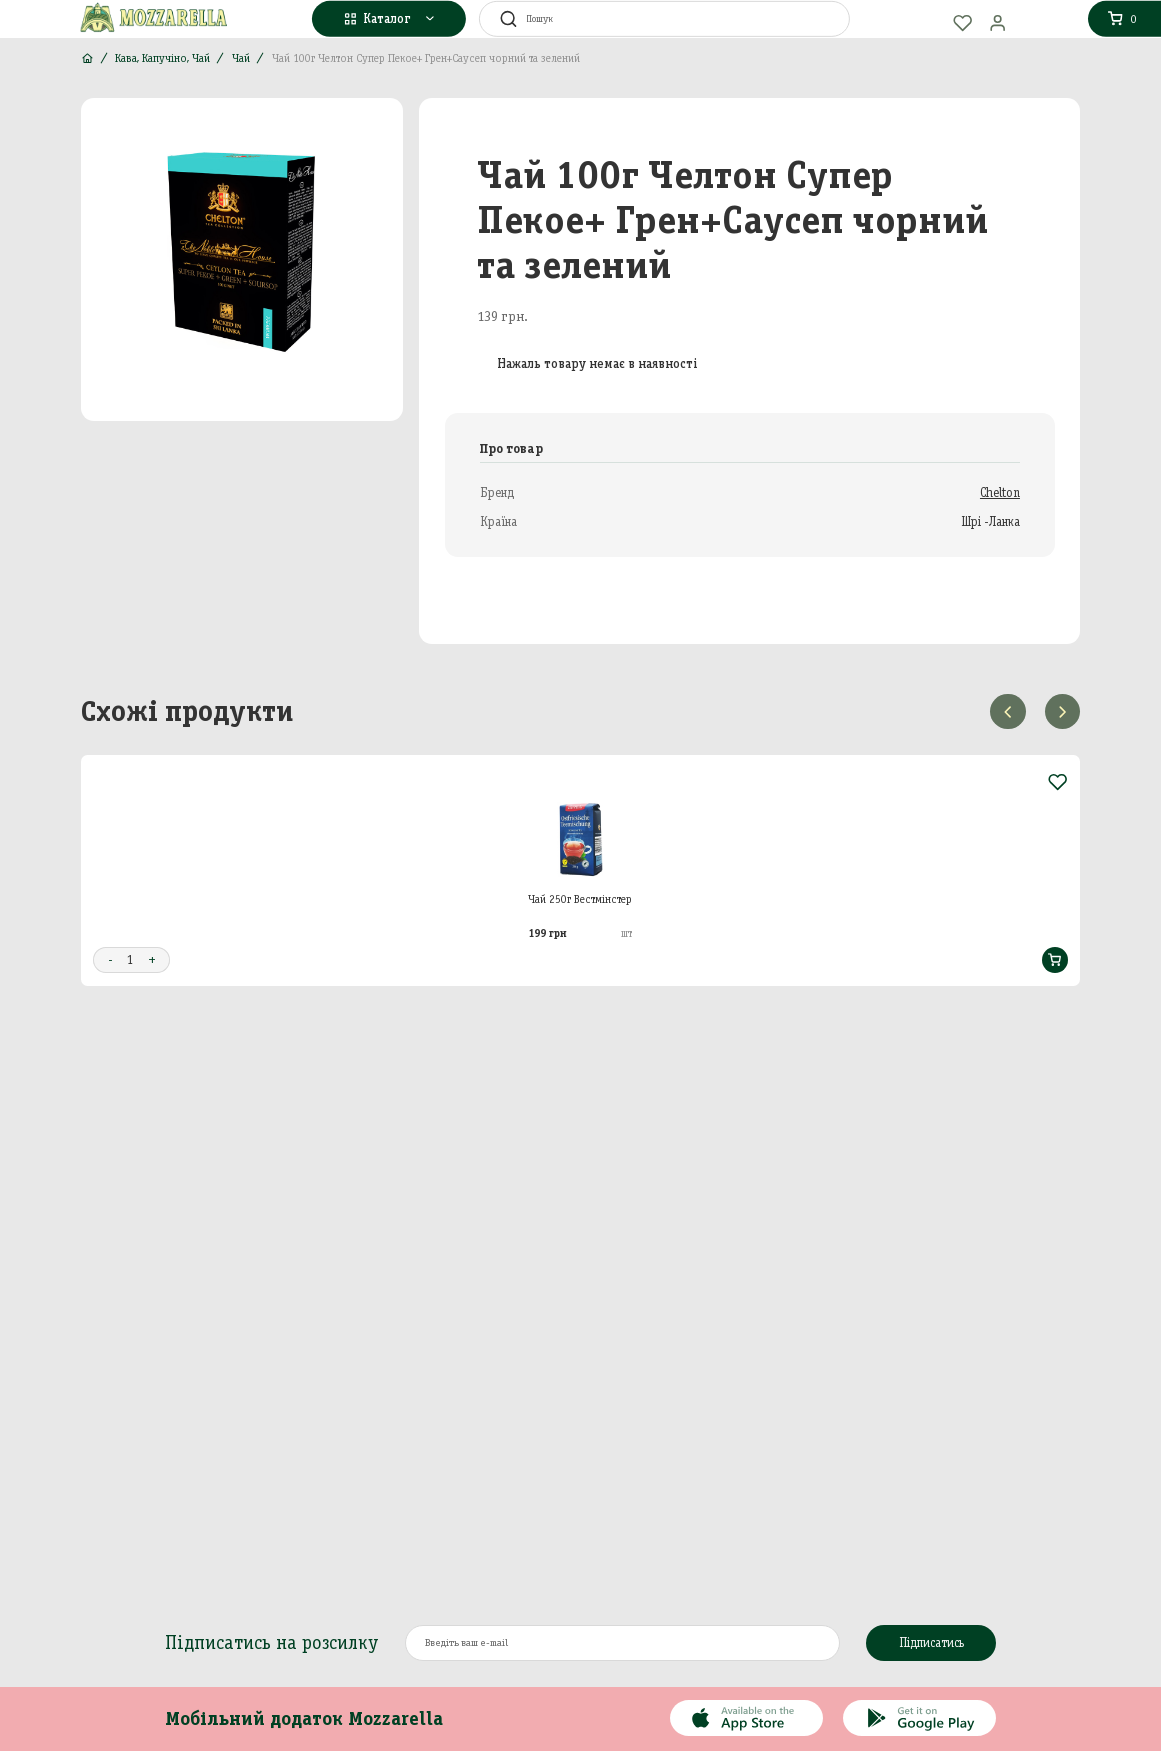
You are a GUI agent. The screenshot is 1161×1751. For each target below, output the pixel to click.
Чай (241, 58)
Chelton (1000, 492)
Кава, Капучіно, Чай (162, 58)
